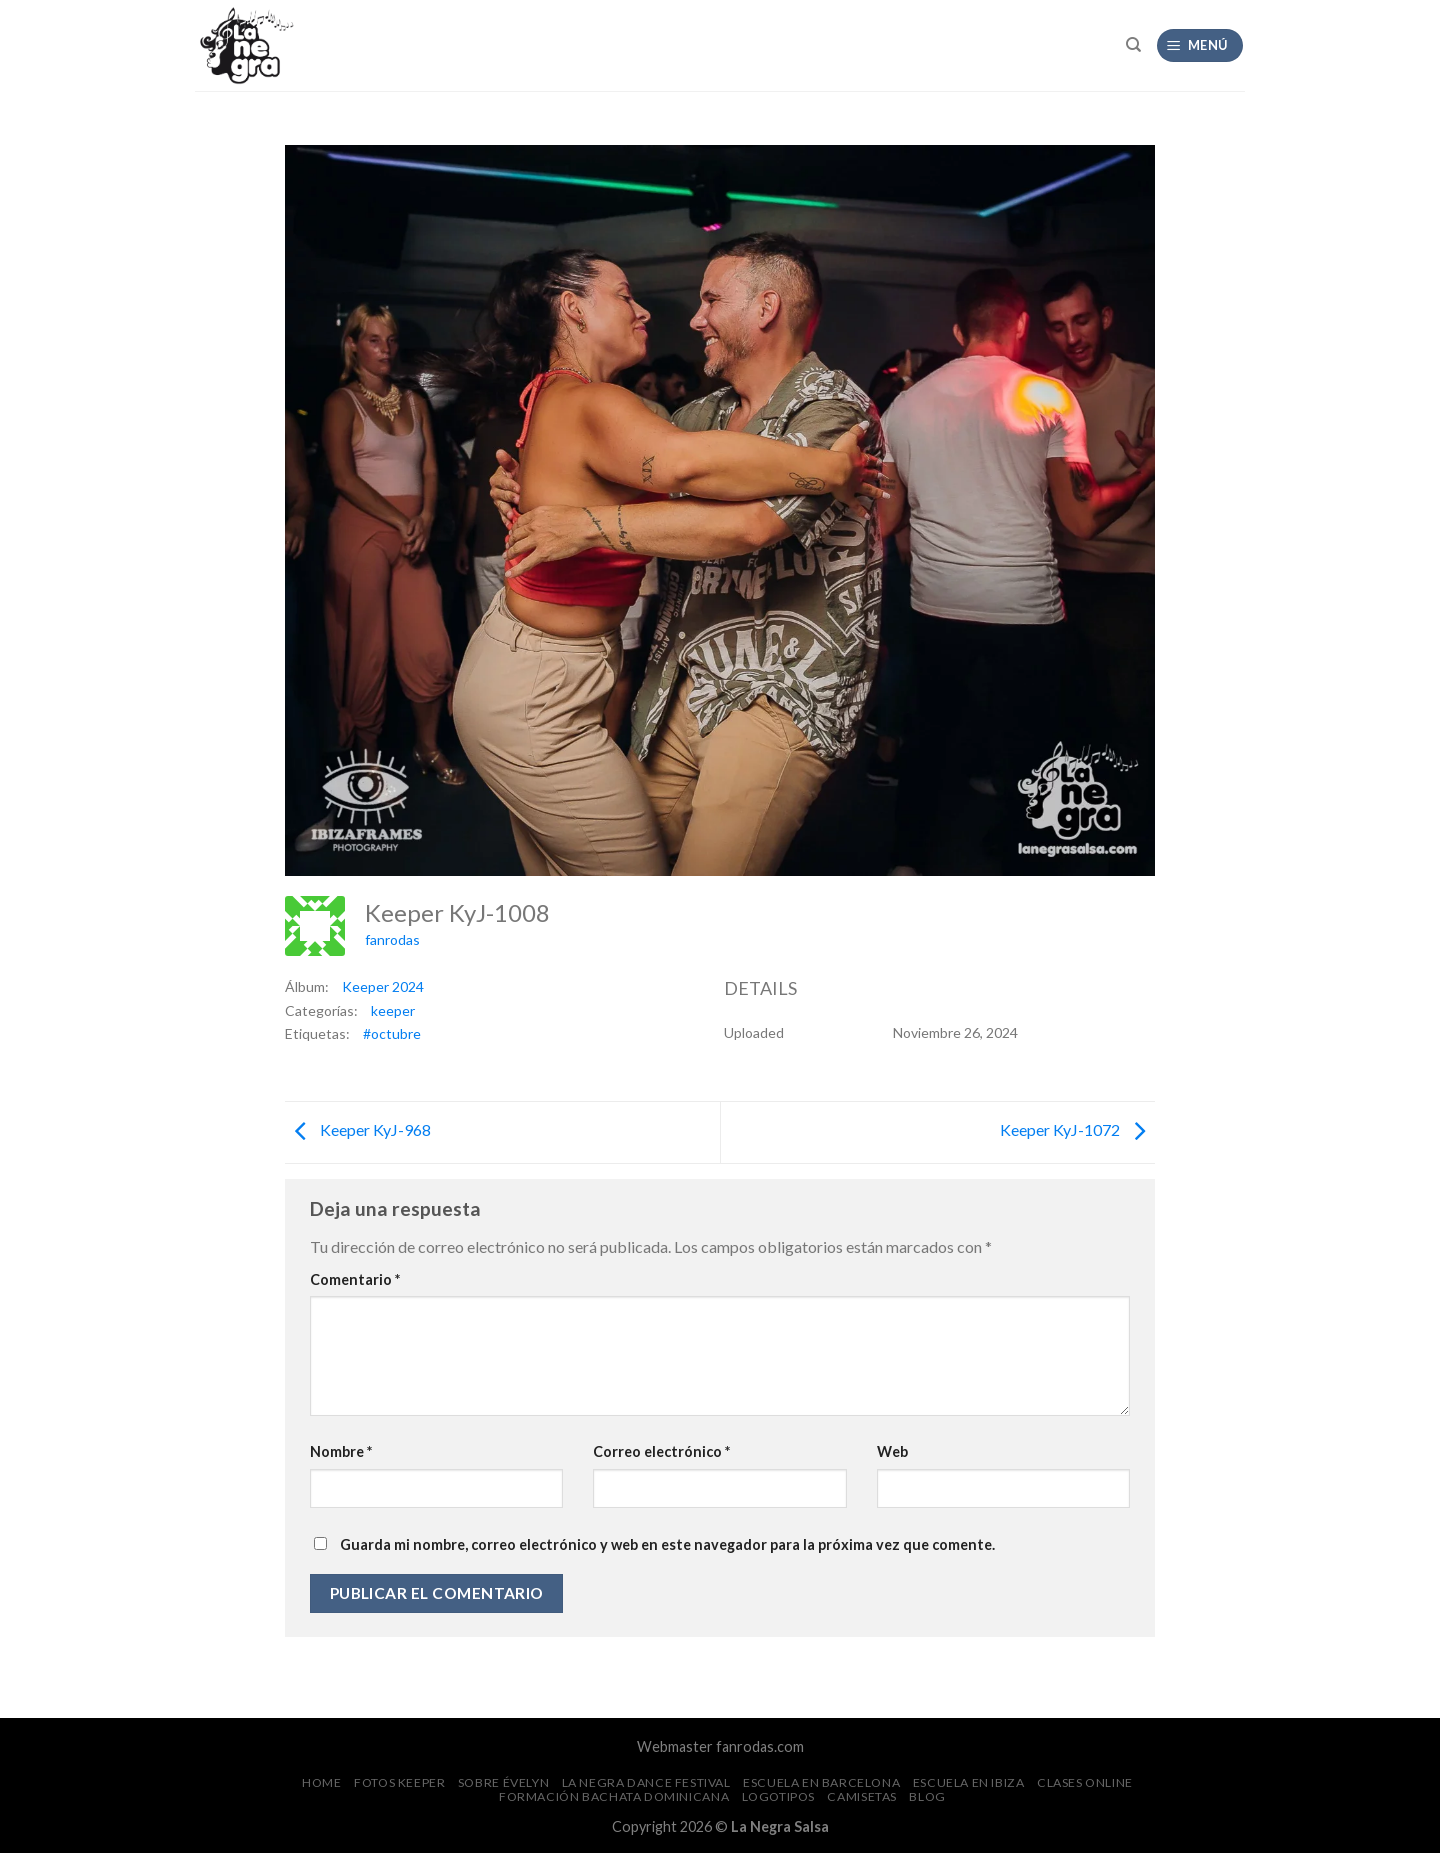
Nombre (341, 1451)
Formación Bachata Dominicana (614, 1796)
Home (321, 1782)
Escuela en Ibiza (969, 1782)
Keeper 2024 (383, 986)
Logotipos (779, 1796)
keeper (393, 1010)
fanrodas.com (760, 1746)
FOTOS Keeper (399, 1782)
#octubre (392, 1033)
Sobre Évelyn (503, 1782)
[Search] (1133, 45)
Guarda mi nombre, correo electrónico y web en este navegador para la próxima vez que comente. (667, 1544)
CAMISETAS (862, 1796)
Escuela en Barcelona (821, 1782)
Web (892, 1451)
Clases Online (1085, 1782)
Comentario (355, 1279)
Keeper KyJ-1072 (1077, 1129)
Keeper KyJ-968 (358, 1129)
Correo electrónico (661, 1451)
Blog (927, 1796)
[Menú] (1200, 45)
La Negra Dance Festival (646, 1782)
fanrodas (392, 939)
